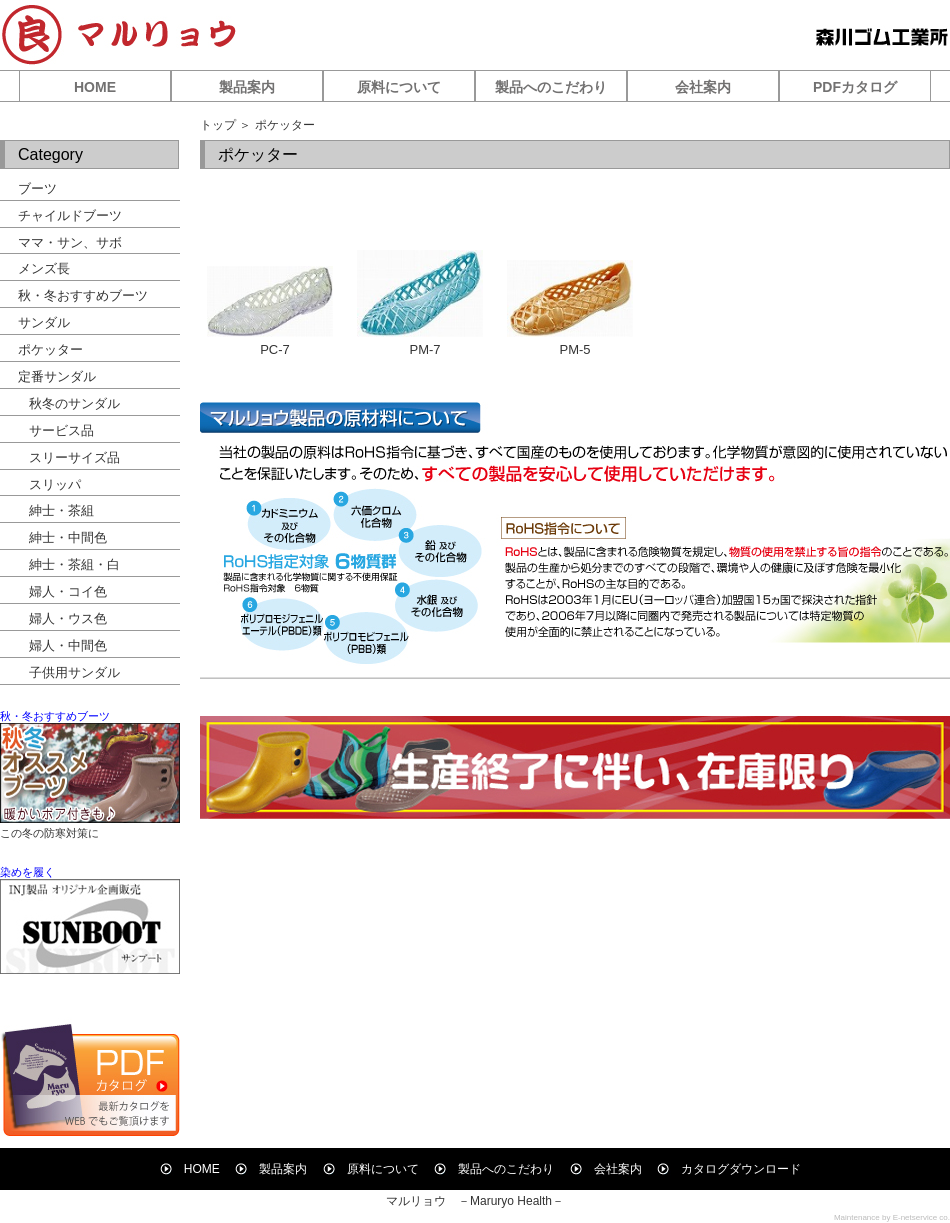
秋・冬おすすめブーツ (83, 295)
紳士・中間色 (68, 537)
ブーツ (37, 188)
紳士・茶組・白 (74, 564)
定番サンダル (57, 376)
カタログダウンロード (728, 1169)
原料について (399, 87)
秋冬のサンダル (74, 403)
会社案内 (703, 87)
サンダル (44, 322)
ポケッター (50, 349)
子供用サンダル (74, 672)
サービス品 (61, 430)
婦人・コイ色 (68, 591)
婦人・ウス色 (68, 618)
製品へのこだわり (551, 87)
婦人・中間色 (68, 645)
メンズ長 (44, 268)
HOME (95, 87)
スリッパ (55, 484)
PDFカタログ (855, 87)
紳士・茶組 (61, 510)
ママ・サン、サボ (70, 242)
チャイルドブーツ (70, 215)
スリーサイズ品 (74, 457)
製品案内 (247, 87)
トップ (218, 125)
